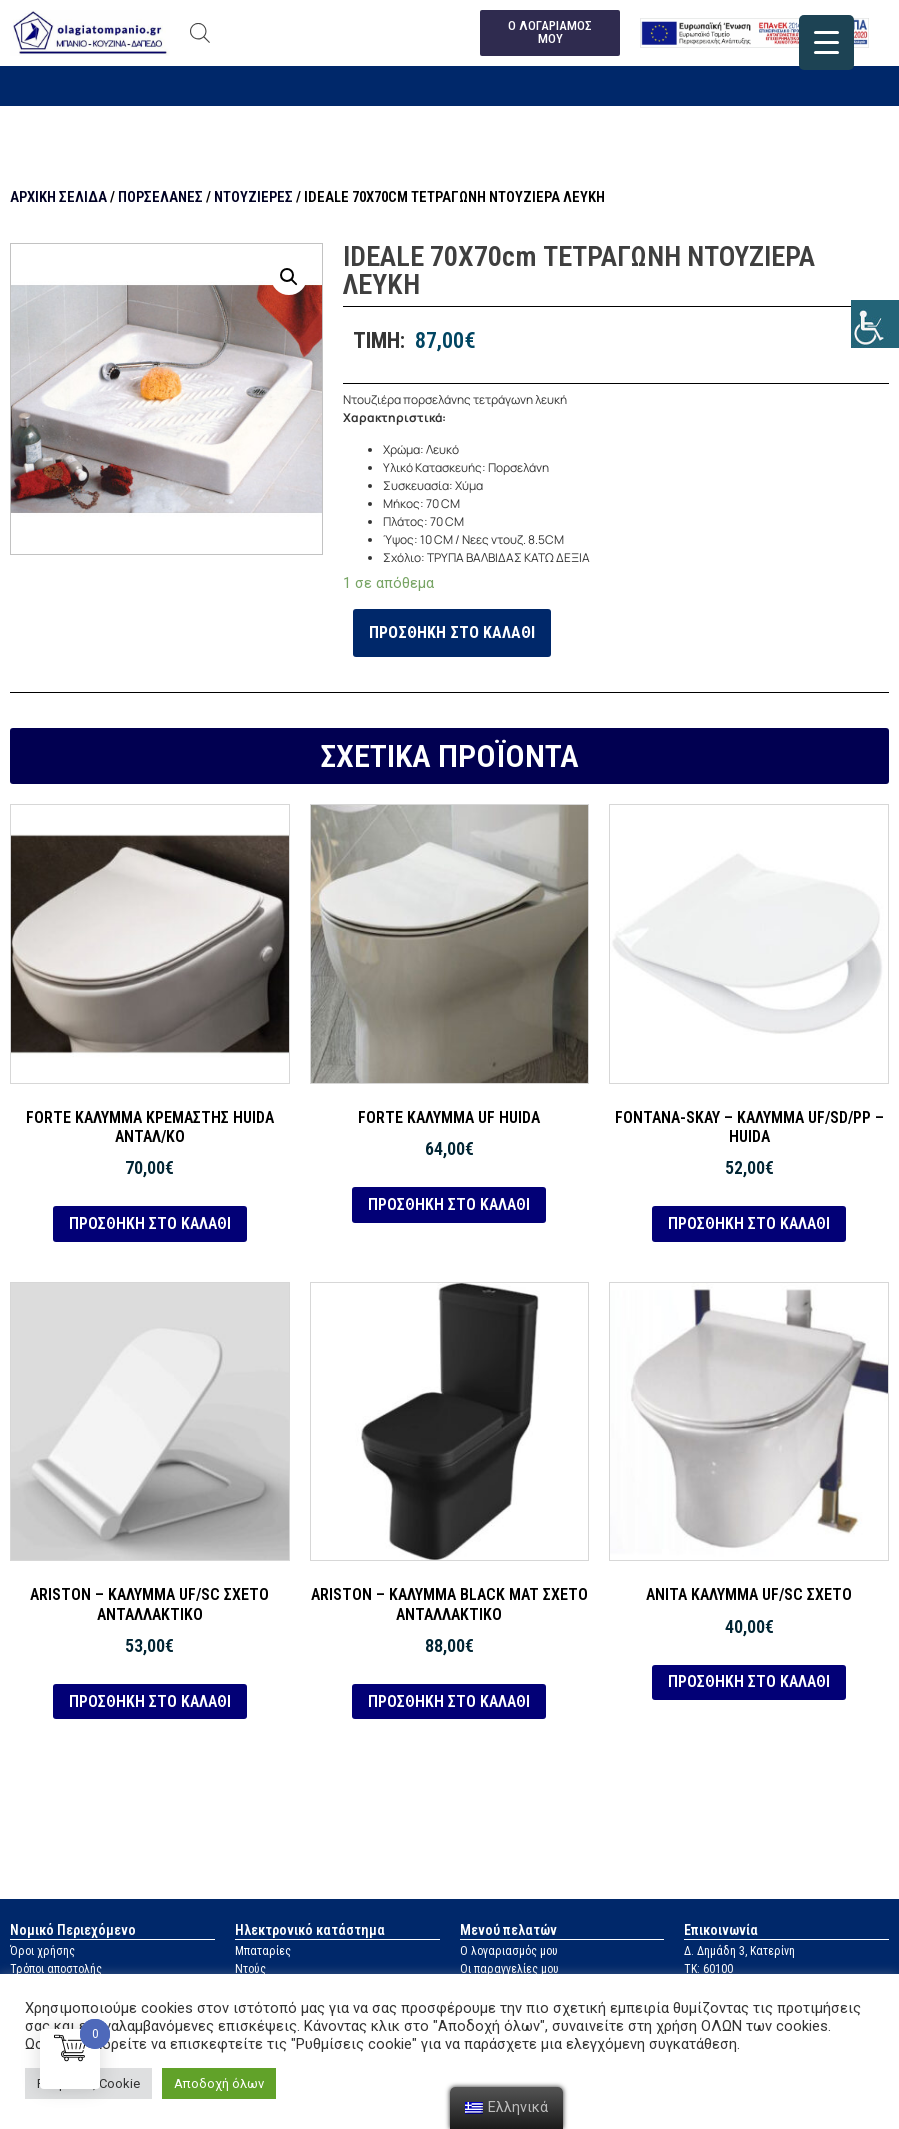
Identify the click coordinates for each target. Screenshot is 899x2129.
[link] (875, 324)
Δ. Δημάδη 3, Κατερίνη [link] (739, 1952)
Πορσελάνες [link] (160, 197)
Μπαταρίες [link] (263, 1952)
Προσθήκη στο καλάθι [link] (452, 632)
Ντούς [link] (250, 1970)
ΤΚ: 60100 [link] (708, 1970)
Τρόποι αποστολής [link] (56, 1970)
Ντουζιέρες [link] (253, 197)
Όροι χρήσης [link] (42, 1952)
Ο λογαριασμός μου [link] (509, 1952)
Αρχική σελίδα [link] (58, 197)
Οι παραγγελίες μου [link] (509, 1970)
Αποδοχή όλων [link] (219, 2083)
